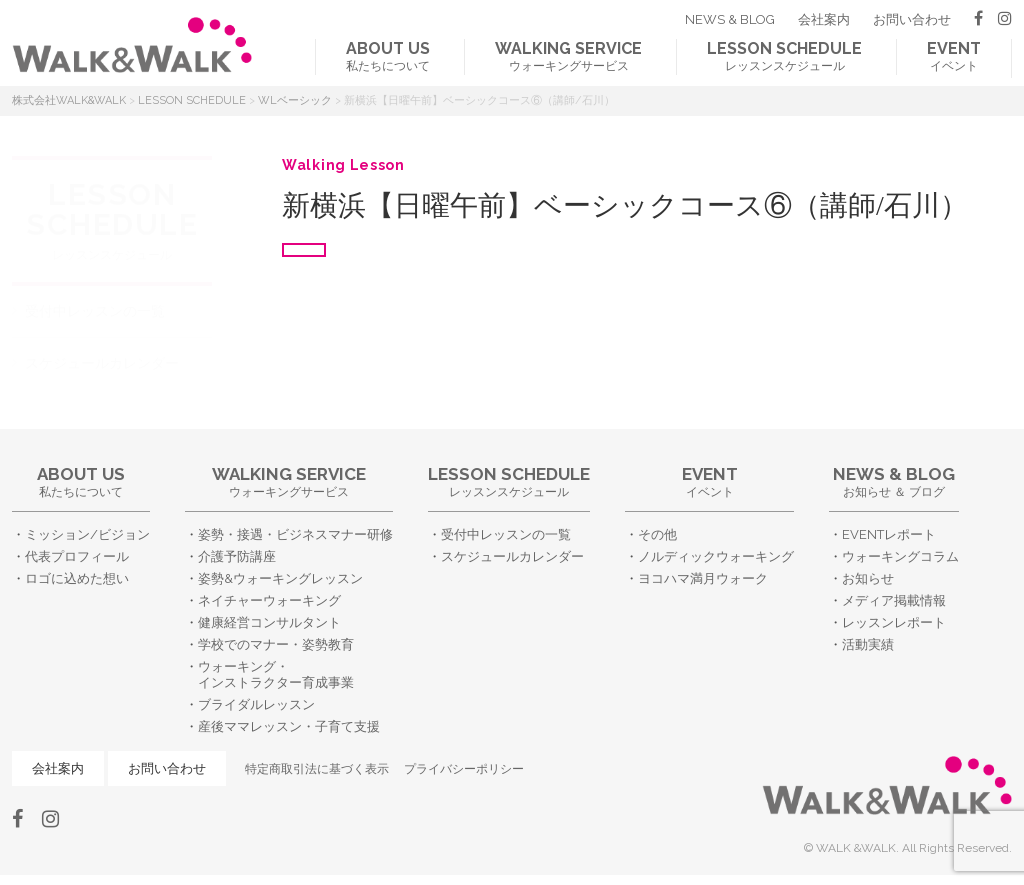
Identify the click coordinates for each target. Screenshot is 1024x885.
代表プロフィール (77, 556)
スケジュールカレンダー (102, 363)
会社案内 (824, 19)
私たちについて (388, 56)
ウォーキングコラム (900, 556)
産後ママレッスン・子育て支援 (289, 726)
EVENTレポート (889, 534)
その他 (657, 534)
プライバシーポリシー (464, 769)
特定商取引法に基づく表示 (317, 769)
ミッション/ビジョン (87, 534)
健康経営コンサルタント (269, 622)
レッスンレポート (894, 622)
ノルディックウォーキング (716, 556)
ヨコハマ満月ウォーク (703, 578)
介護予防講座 (237, 556)
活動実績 (868, 644)
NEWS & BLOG (730, 19)
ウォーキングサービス (568, 56)
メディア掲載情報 (894, 600)
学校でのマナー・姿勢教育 (276, 644)
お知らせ (868, 578)
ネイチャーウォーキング (269, 600)
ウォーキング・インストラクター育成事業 (276, 675)
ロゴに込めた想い (77, 578)
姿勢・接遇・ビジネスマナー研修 (295, 534)
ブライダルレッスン (256, 704)
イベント (954, 56)
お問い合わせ (912, 19)
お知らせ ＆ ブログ (894, 481)
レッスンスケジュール (784, 56)
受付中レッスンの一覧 (95, 311)
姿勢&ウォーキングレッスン (280, 578)
